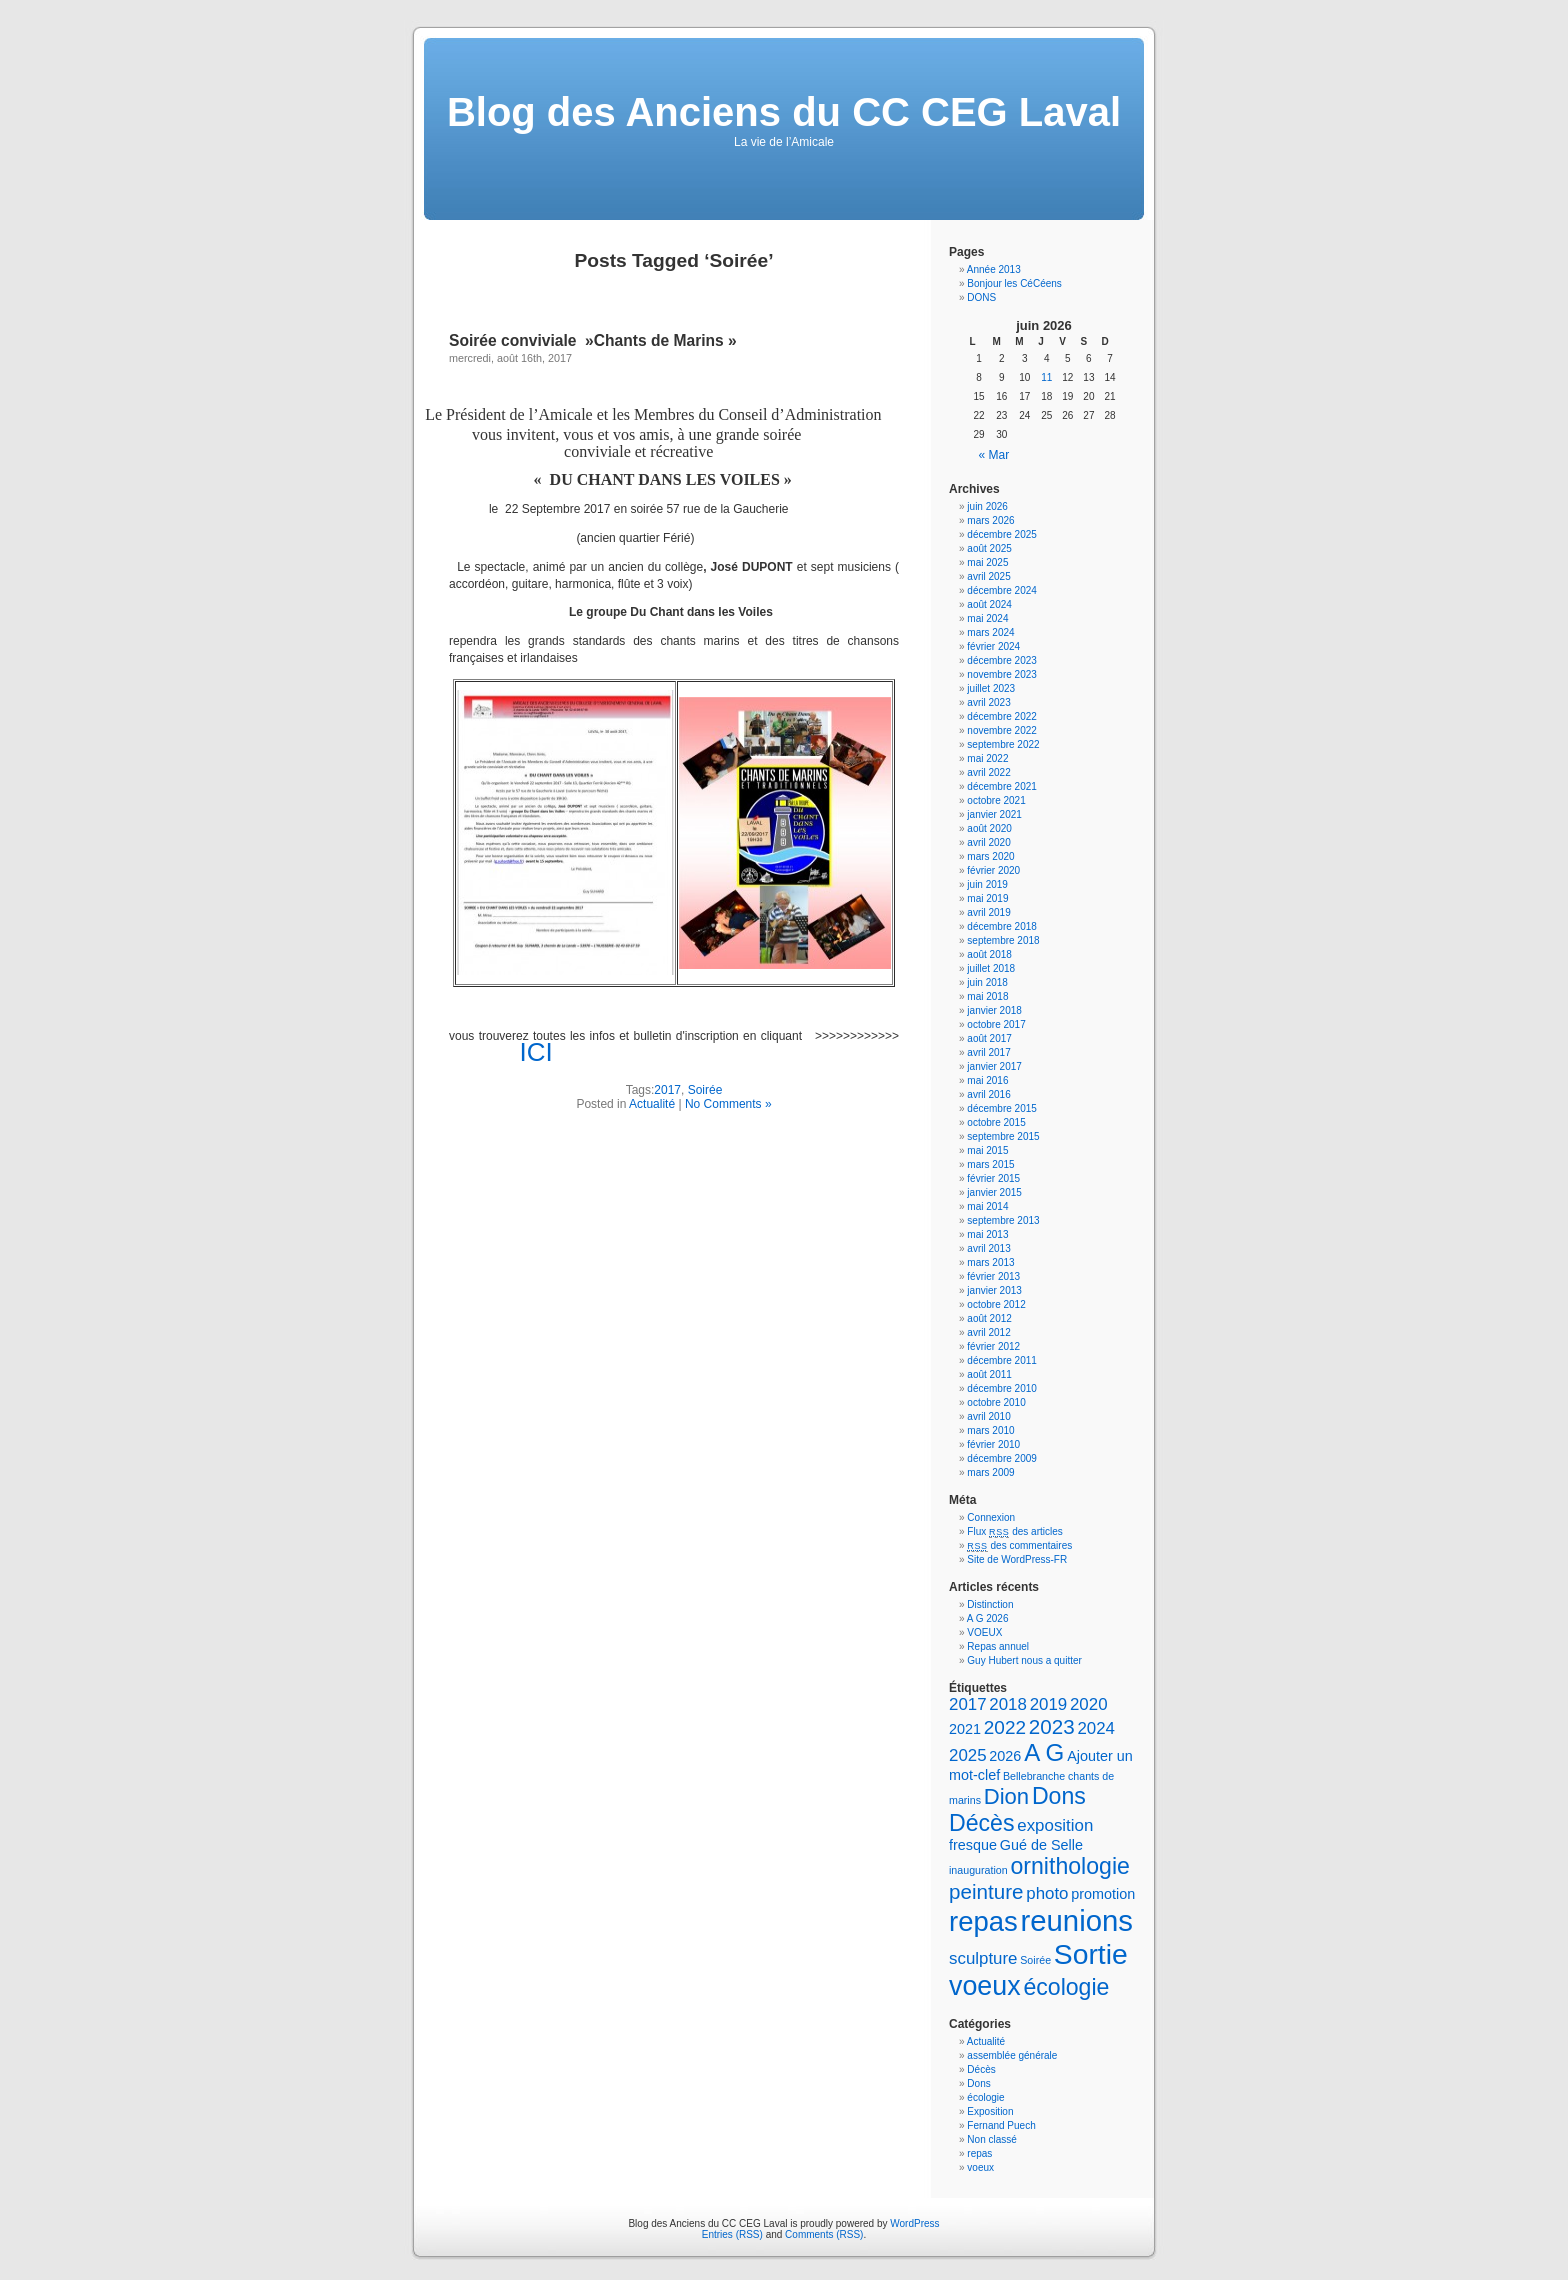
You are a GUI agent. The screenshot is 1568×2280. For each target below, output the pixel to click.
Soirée (705, 1089)
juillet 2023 (991, 688)
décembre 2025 (1002, 534)
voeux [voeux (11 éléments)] (985, 1986)
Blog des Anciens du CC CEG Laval (784, 112)
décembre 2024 (1002, 590)
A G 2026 (988, 1618)
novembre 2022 (1002, 730)
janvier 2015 (994, 1192)
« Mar (994, 455)
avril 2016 (988, 1094)
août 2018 (989, 954)
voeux (980, 2167)
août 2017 (989, 1038)
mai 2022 (987, 758)
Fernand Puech (1001, 2125)
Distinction (990, 1604)
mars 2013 (990, 1262)
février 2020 (993, 870)
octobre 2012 (996, 1304)
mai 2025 (987, 562)
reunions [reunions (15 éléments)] (1076, 1920)
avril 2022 (988, 772)
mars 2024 (990, 632)
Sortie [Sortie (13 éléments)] (1091, 1954)
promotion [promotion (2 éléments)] (1103, 1894)
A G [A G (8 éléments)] (1044, 1752)
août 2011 (989, 1374)
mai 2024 (987, 618)
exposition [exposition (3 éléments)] (1055, 1825)
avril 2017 (988, 1052)
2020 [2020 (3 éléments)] (1089, 1704)
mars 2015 (990, 1164)
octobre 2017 (996, 1024)
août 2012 (989, 1318)
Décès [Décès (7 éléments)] (982, 1823)
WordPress (914, 2223)
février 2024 (993, 646)
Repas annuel (998, 1646)
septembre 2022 (1003, 744)
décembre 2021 (1002, 786)
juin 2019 (987, 884)
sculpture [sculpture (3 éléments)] (983, 1958)
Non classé (991, 2139)
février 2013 (993, 1276)
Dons (978, 2083)
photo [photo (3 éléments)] (1047, 1893)
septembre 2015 (1003, 1136)
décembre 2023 (1002, 660)
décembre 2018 (1002, 926)
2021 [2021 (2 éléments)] (965, 1729)
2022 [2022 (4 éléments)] (1005, 1727)
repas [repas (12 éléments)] (983, 1921)
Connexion (991, 1517)
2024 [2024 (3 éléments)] (1096, 1728)
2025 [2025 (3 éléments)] (968, 1755)
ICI (536, 1051)
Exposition (990, 2111)
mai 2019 (987, 898)
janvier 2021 (994, 814)
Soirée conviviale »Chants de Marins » (593, 340)
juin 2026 (987, 506)
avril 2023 (988, 702)
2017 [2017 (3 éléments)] (968, 1704)
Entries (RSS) (732, 2234)
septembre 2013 (1003, 1220)
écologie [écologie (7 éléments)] (1066, 1987)
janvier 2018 (994, 1010)
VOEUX (984, 1632)
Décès (981, 2069)
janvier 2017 (994, 1066)
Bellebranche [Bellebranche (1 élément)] (1034, 1776)
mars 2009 (990, 1472)
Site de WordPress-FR (1017, 1559)
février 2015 (993, 1178)
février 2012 (993, 1346)
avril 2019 (988, 912)
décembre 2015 (1002, 1108)
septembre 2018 (1003, 940)
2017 (667, 1089)
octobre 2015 (996, 1122)
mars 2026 (990, 520)
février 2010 (993, 1444)
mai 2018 (987, 996)
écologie (985, 2097)
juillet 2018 (991, 968)
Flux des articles (1014, 1531)
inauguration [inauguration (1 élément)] (978, 1870)
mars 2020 (990, 856)
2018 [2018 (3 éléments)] (1008, 1704)
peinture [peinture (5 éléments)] (986, 1891)
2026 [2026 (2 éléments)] (1005, 1756)
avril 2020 (988, 842)
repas (979, 2153)
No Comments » (728, 1103)
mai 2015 (987, 1150)
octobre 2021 (996, 800)
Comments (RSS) (824, 2234)
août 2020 (989, 828)
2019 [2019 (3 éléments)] (1049, 1704)
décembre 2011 (1002, 1360)
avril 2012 (988, 1332)
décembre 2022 (1002, 716)
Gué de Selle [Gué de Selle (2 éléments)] (1041, 1845)
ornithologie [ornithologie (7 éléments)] (1070, 1866)
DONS (981, 297)
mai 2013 (987, 1234)
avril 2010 (988, 1416)
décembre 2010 (1002, 1388)
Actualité (652, 1103)
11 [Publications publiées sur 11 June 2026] (1046, 377)
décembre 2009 (1002, 1458)
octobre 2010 (996, 1402)
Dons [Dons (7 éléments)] (1059, 1796)
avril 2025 (988, 576)
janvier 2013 (994, 1290)
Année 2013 (994, 269)
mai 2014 (987, 1206)
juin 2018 (987, 982)
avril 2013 (988, 1248)
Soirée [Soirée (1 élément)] (1035, 1960)
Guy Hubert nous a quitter (1024, 1660)
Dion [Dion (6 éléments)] (1006, 1796)
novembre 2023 (1002, 674)
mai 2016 (987, 1080)
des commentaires (1019, 1545)
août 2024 (989, 604)
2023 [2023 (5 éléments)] (1052, 1726)
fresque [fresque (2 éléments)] (973, 1845)
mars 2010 (990, 1430)
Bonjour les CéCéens (1014, 283)
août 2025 (989, 548)
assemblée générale (1012, 2055)
